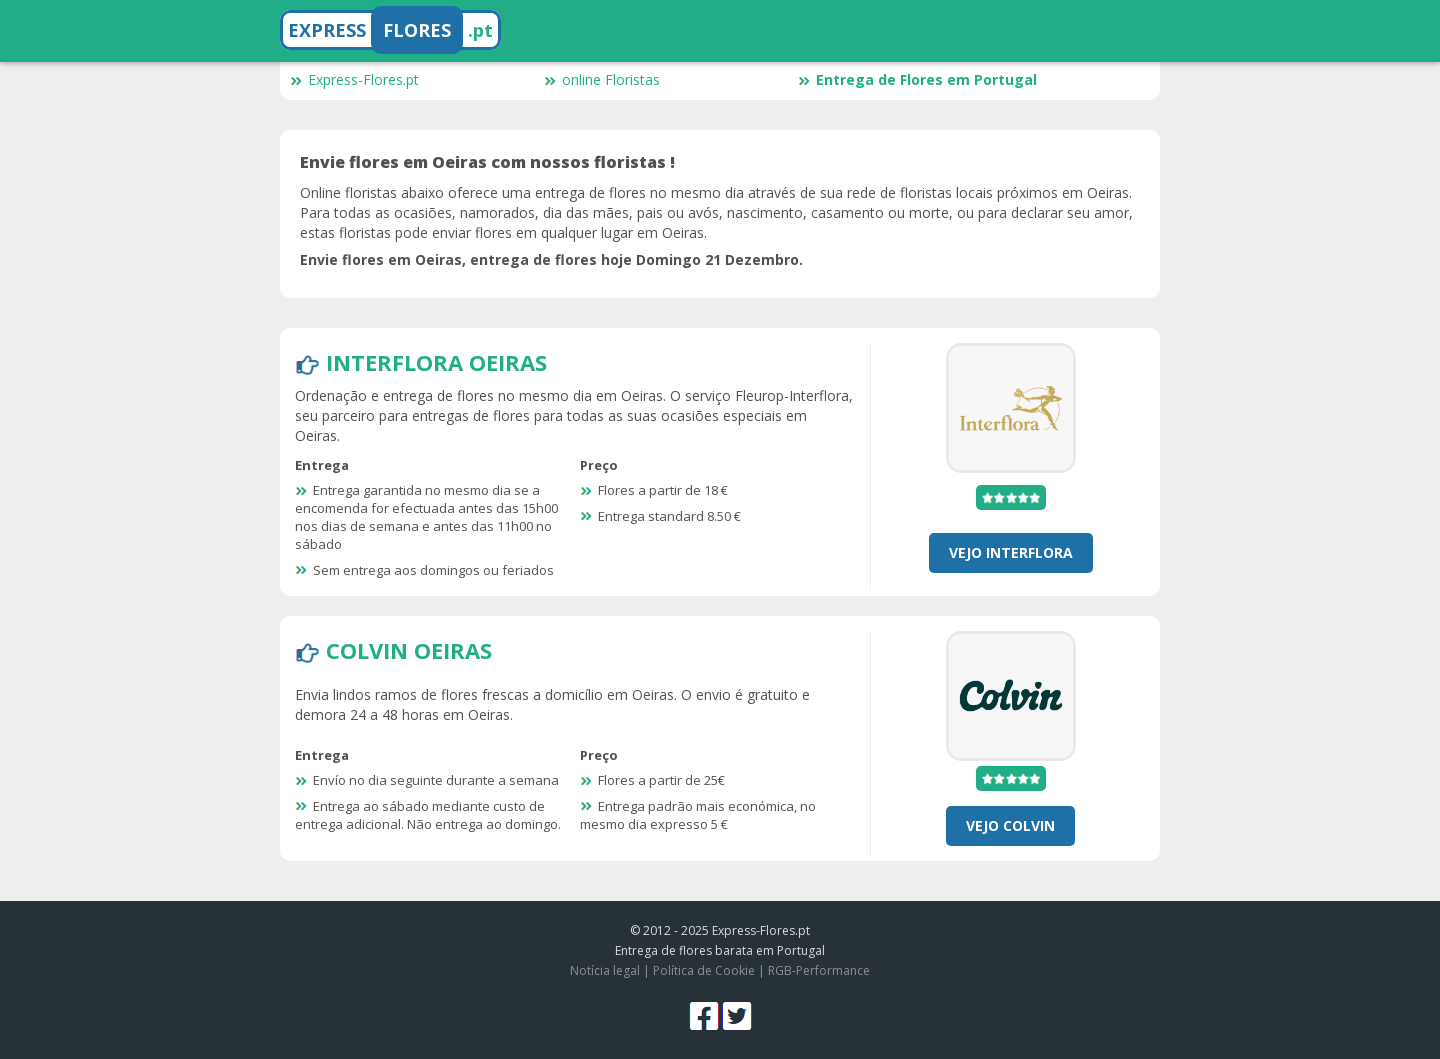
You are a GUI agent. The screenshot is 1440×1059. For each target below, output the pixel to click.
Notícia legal (605, 970)
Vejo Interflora (1011, 552)
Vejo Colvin (1010, 825)
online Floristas (602, 79)
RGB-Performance (819, 970)
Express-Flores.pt (354, 79)
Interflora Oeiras (436, 362)
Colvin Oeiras (409, 650)
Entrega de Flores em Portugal (917, 79)
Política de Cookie (704, 970)
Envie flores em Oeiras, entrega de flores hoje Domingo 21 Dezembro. (551, 259)
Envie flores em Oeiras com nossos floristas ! (487, 162)
